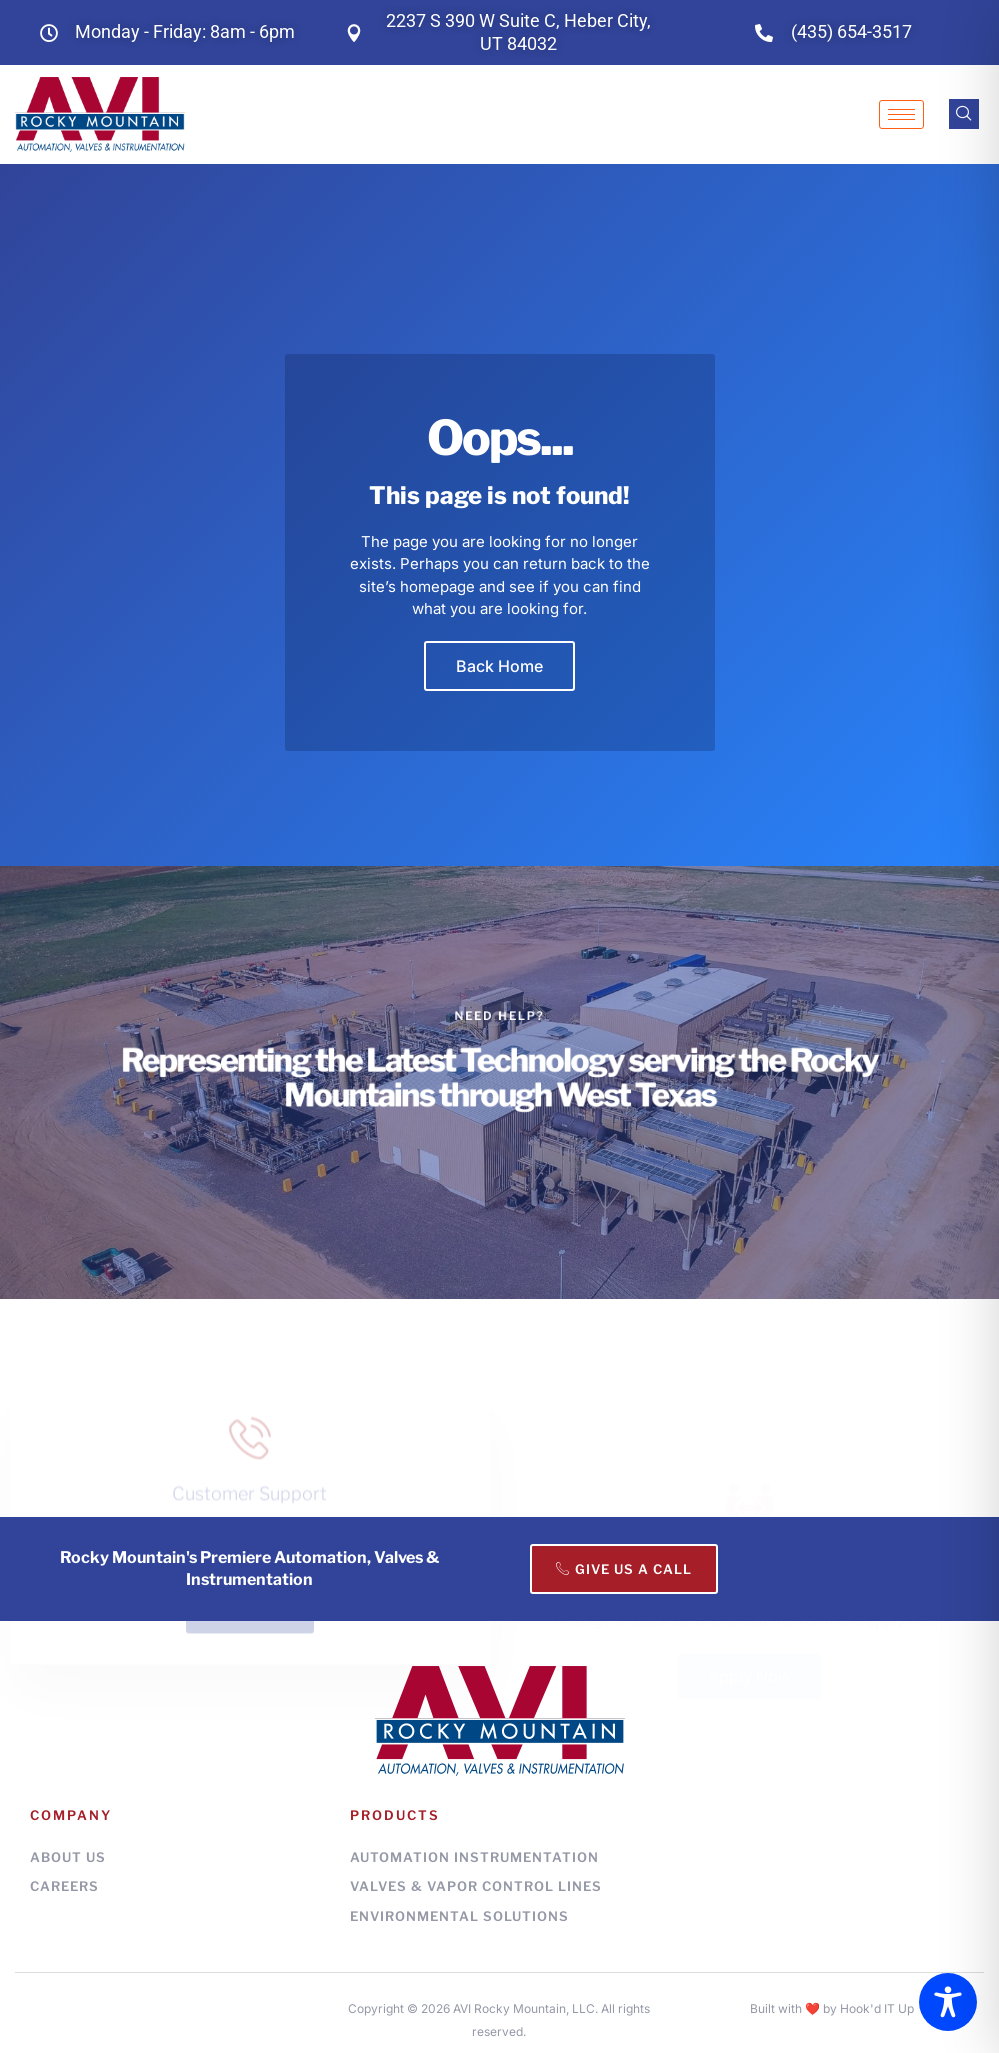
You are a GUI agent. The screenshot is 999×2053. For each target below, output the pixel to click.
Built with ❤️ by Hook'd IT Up (832, 2008)
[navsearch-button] (964, 114)
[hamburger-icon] (901, 114)
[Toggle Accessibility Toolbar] (948, 2002)
